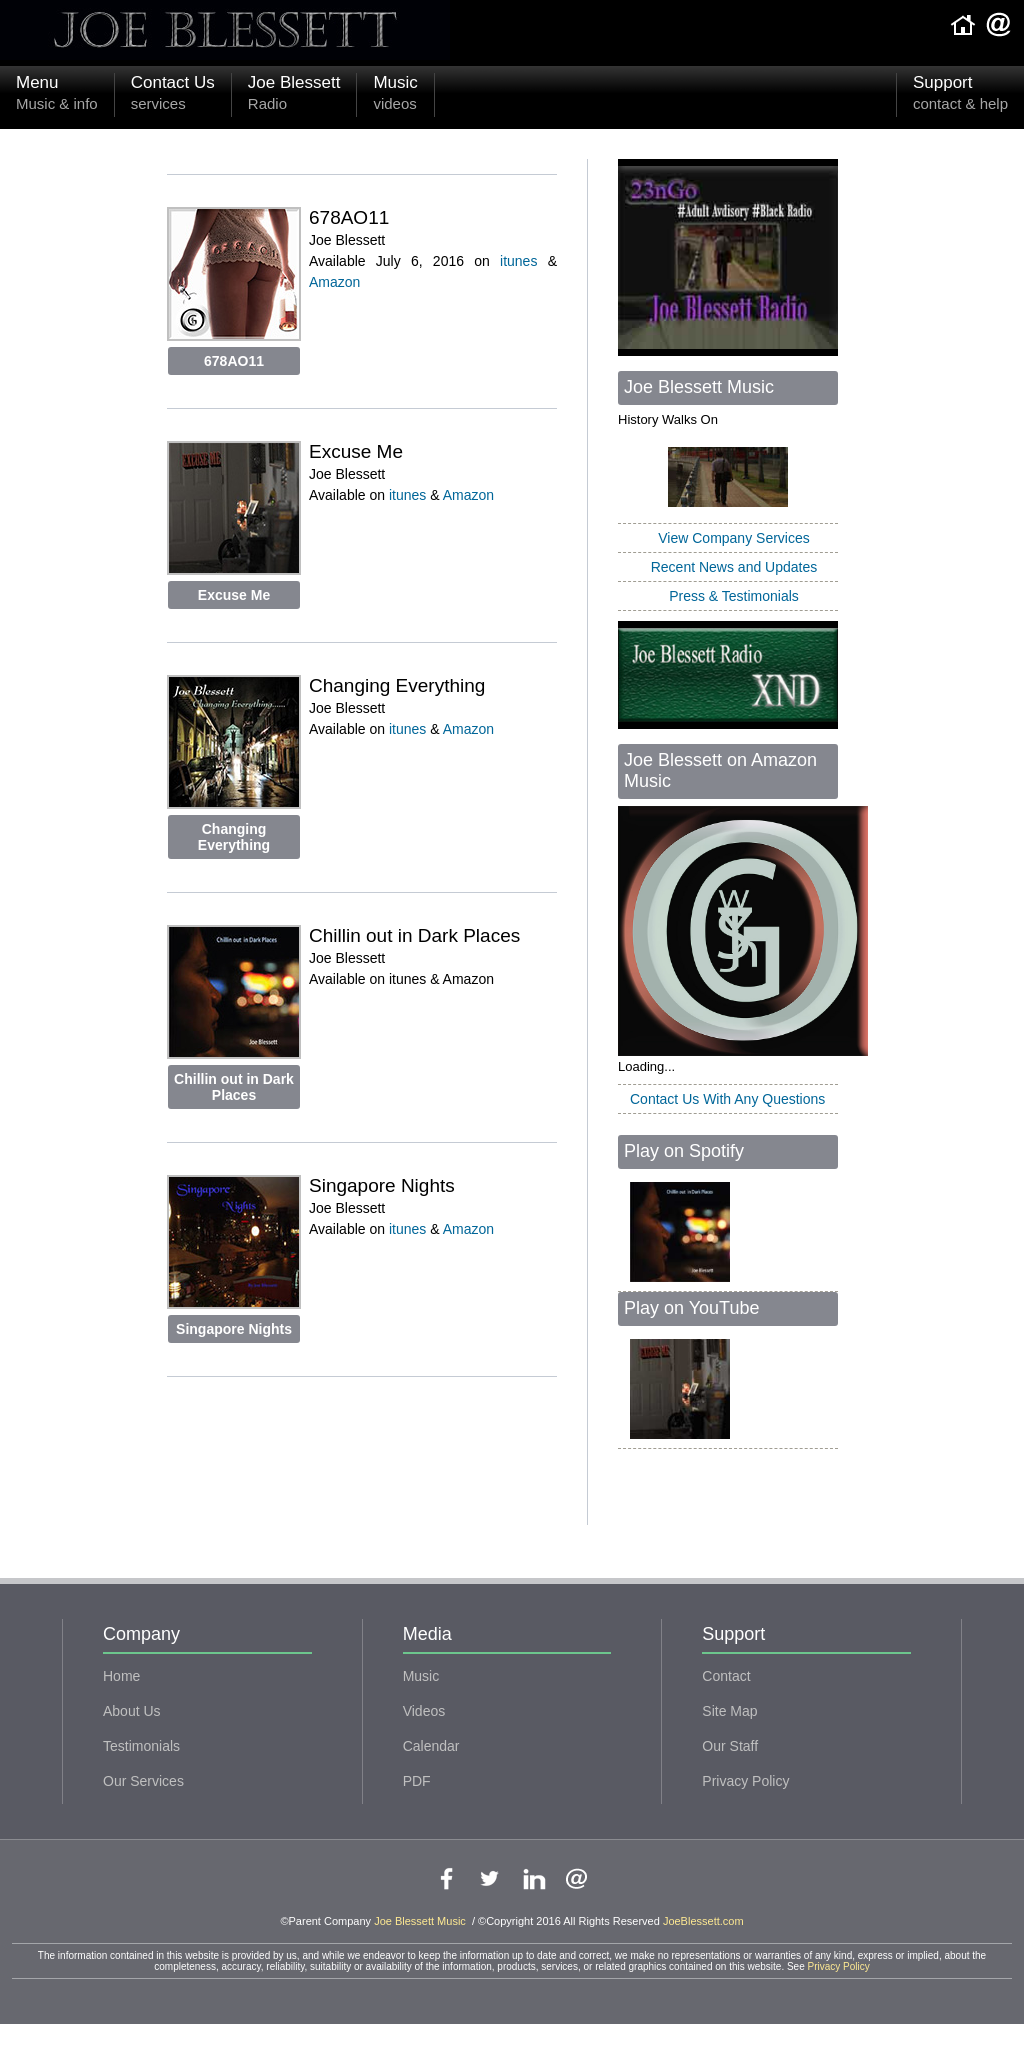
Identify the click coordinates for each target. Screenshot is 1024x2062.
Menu (57, 95)
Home (121, 1676)
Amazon (334, 282)
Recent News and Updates (734, 567)
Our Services (143, 1781)
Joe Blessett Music (421, 1921)
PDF (417, 1781)
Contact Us (173, 95)
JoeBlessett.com (703, 1921)
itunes (518, 261)
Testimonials (141, 1746)
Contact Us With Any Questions (727, 1099)
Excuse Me (234, 595)
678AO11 (234, 361)
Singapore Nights (234, 1329)
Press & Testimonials (734, 596)
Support (960, 95)
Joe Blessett (294, 95)
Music (395, 95)
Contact (726, 1676)
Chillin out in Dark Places (234, 1087)
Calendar (431, 1746)
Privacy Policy (745, 1781)
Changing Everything (234, 837)
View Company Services (733, 538)
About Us (132, 1711)
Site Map (729, 1711)
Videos (424, 1711)
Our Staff (730, 1746)
